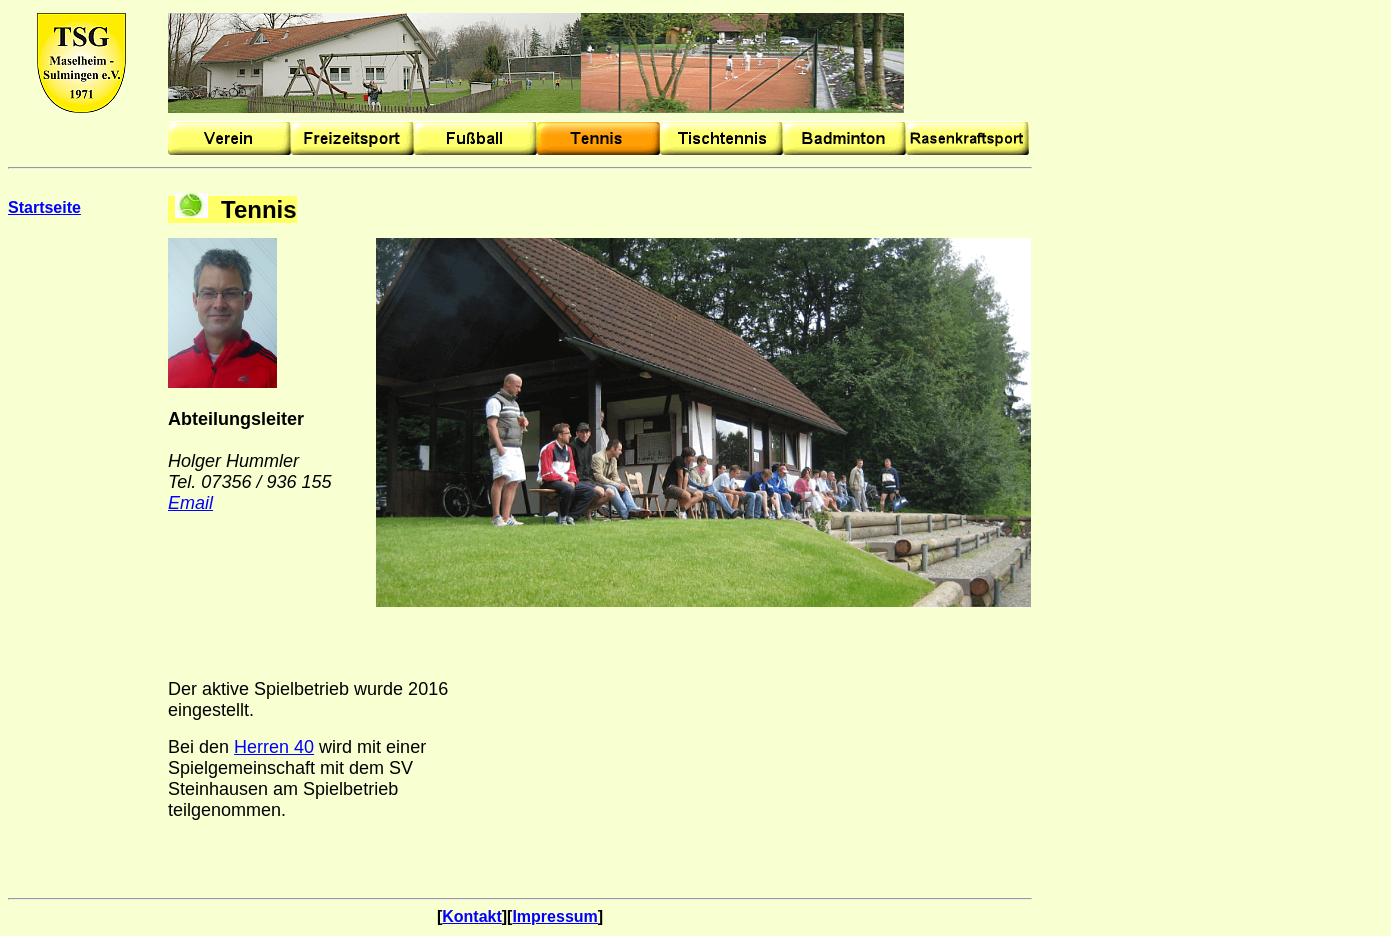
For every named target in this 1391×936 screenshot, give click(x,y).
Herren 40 (274, 747)
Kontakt (472, 916)
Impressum (554, 916)
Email (190, 503)
